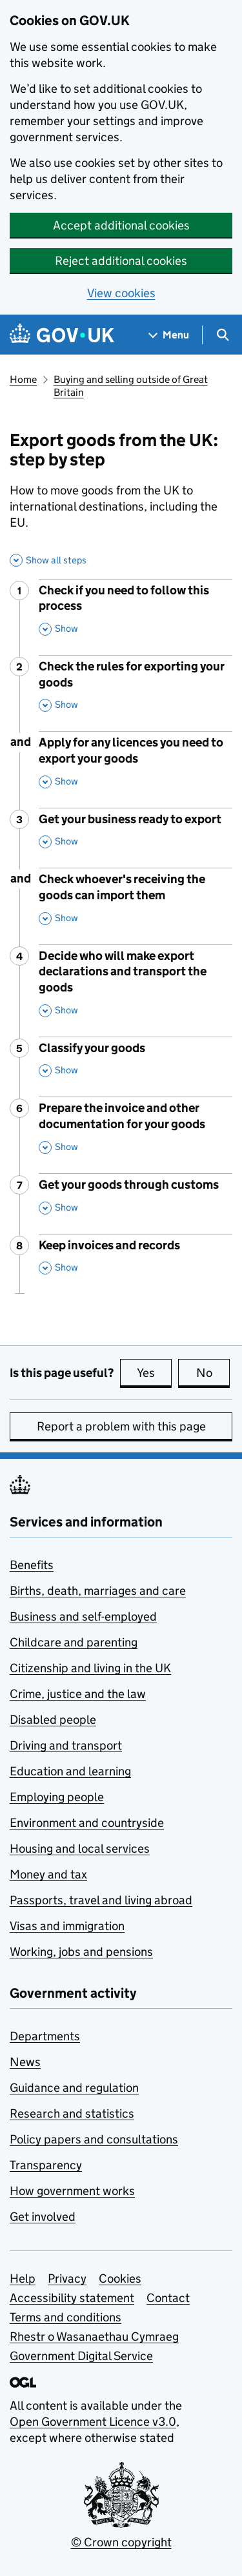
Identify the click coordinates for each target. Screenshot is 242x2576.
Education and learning (70, 1771)
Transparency (46, 2165)
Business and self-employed (83, 1616)
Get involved (43, 2216)
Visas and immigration (67, 1925)
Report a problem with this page (121, 1426)
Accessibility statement (72, 2297)
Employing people (57, 1797)
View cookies (121, 293)
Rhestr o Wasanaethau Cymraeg (94, 2336)
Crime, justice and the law (78, 1693)
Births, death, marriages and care (98, 1590)
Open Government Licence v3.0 (93, 2421)
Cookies (120, 2278)
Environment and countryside (87, 1822)
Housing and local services (80, 1848)
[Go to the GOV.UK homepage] (62, 335)
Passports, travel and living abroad (101, 1900)
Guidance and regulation (74, 2087)
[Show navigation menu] (169, 335)
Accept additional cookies (121, 225)
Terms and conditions (65, 2317)
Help (22, 2278)
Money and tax (48, 1874)
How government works (72, 2190)
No (213, 1372)
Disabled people (53, 1719)
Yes (154, 1372)
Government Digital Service (81, 2355)
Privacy (67, 2278)
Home (23, 379)
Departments (45, 2036)
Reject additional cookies (121, 260)
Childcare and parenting (73, 1642)
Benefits (32, 1564)
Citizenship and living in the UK (90, 1668)
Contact (168, 2297)
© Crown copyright (121, 2542)
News (25, 2061)
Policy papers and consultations (94, 2139)
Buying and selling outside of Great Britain (131, 385)
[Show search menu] (222, 335)
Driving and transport (66, 1745)
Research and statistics (72, 2113)
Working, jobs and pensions (81, 1951)
